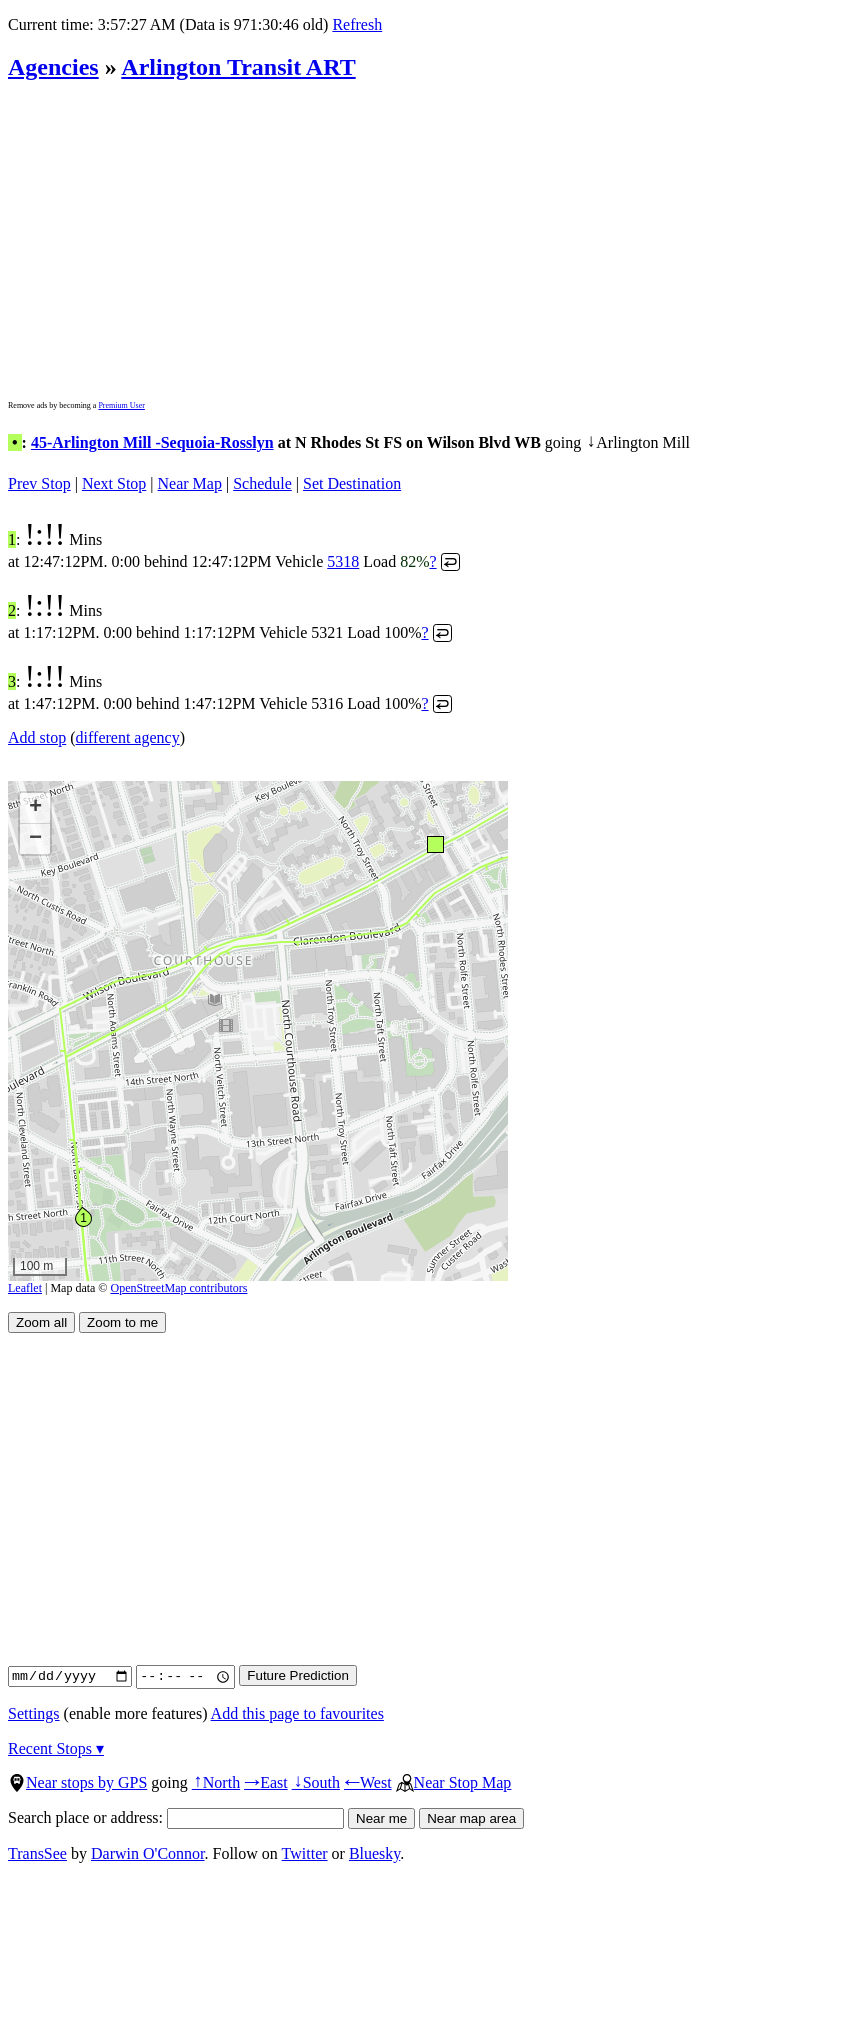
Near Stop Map (454, 1782)
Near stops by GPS (77, 1782)
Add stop (37, 737)
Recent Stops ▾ (56, 1748)
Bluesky (374, 1853)
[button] (434, 843)
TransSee (37, 1853)
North (216, 1782)
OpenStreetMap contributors (179, 1288)
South (316, 1782)
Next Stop (114, 483)
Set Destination (352, 483)
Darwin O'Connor (148, 1853)
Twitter (305, 1853)
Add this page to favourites (297, 1713)
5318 (343, 561)
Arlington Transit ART (238, 67)
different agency (128, 737)
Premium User (121, 405)
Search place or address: (176, 1817)
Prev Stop (39, 483)
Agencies (53, 67)
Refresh (357, 24)
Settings (34, 1713)
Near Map (190, 483)
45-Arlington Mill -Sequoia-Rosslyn (152, 442)
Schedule (262, 483)
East (266, 1782)
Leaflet (25, 1288)
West (368, 1782)
